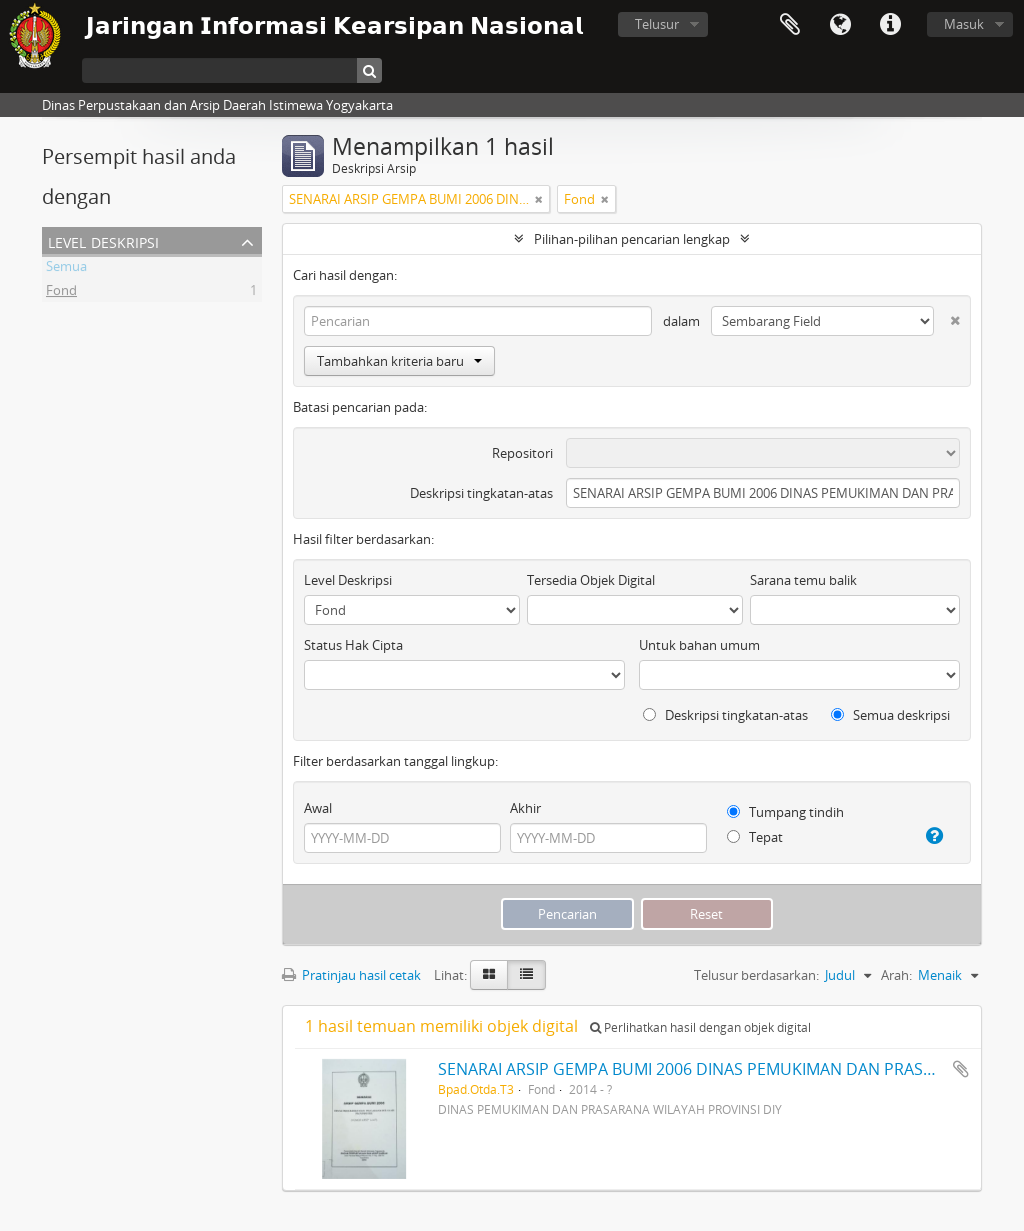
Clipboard (790, 25)
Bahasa (840, 25)
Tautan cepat (890, 25)
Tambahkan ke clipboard (961, 1069)
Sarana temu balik (803, 580)
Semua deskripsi (890, 715)
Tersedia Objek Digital (591, 580)
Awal (318, 808)
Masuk (964, 24)
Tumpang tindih (785, 812)
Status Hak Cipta (353, 645)
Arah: (896, 975)
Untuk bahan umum (699, 645)
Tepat (755, 837)
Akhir (525, 808)
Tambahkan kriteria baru (399, 361)
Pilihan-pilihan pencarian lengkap (632, 239)
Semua (66, 269)
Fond (61, 293)
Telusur (657, 24)
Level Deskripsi (103, 240)
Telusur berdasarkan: (756, 975)
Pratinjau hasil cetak (351, 975)
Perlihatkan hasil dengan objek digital (700, 1027)
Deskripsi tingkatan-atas (481, 493)
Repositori (522, 453)
